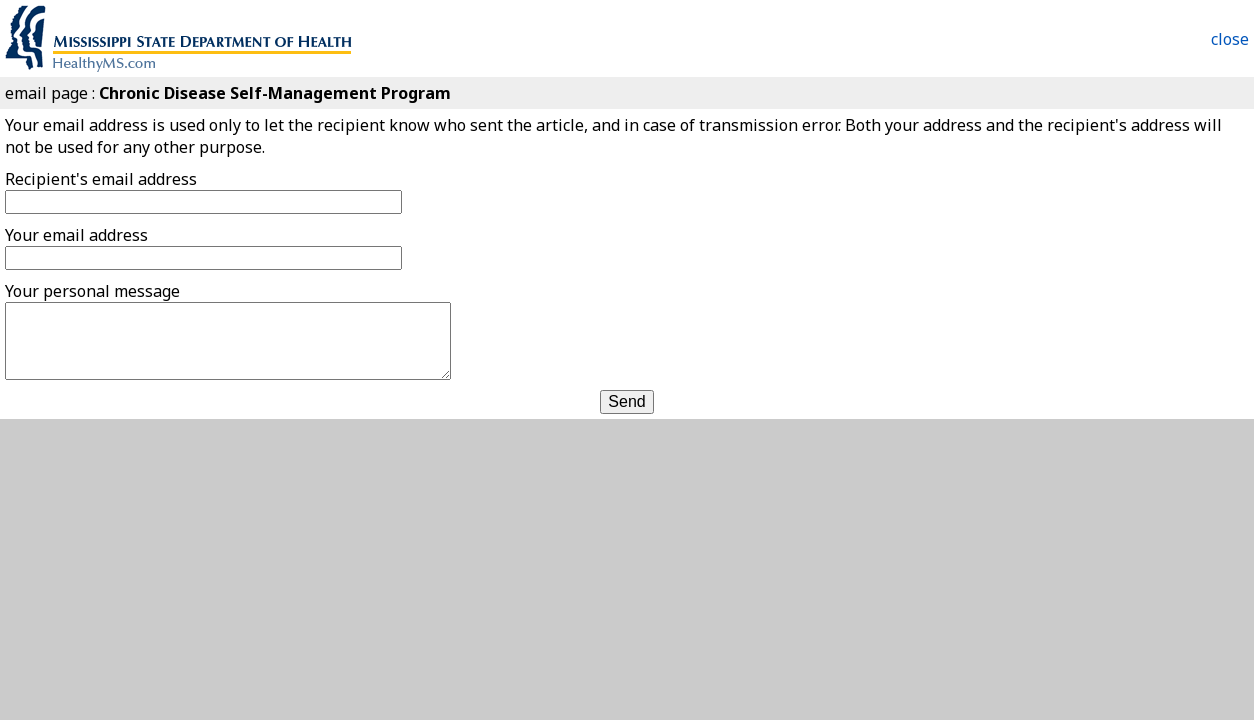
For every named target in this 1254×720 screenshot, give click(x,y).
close (1230, 39)
